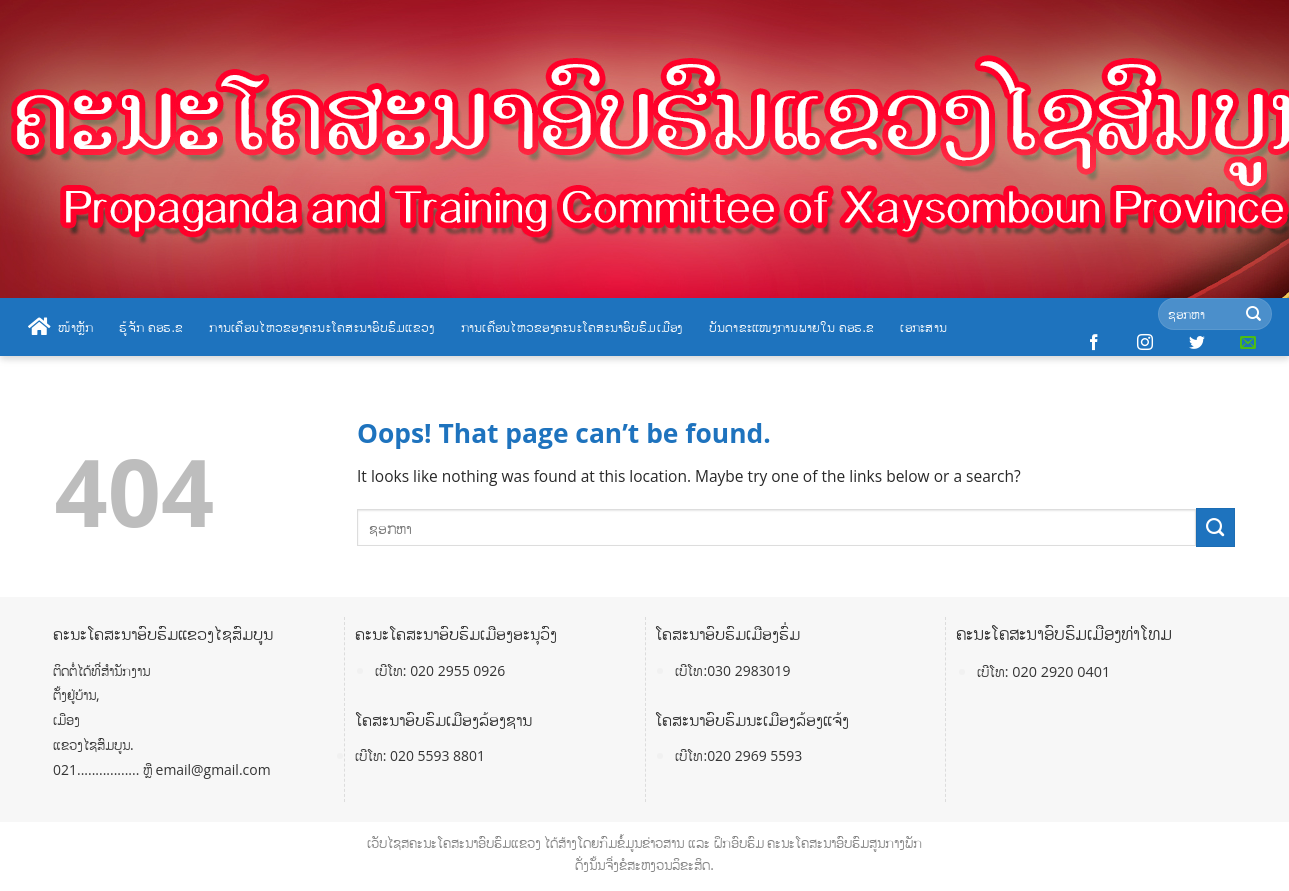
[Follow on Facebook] (1094, 343)
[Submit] (1253, 314)
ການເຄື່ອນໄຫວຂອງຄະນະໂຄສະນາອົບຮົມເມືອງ (572, 327)
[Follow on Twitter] (1197, 343)
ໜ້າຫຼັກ (60, 327)
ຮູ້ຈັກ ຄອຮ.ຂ (151, 327)
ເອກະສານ (923, 327)
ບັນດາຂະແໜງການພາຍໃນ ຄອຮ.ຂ (792, 327)
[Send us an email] (1248, 343)
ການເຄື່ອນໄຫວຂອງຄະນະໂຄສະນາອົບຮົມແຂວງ (321, 327)
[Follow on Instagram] (1145, 343)
